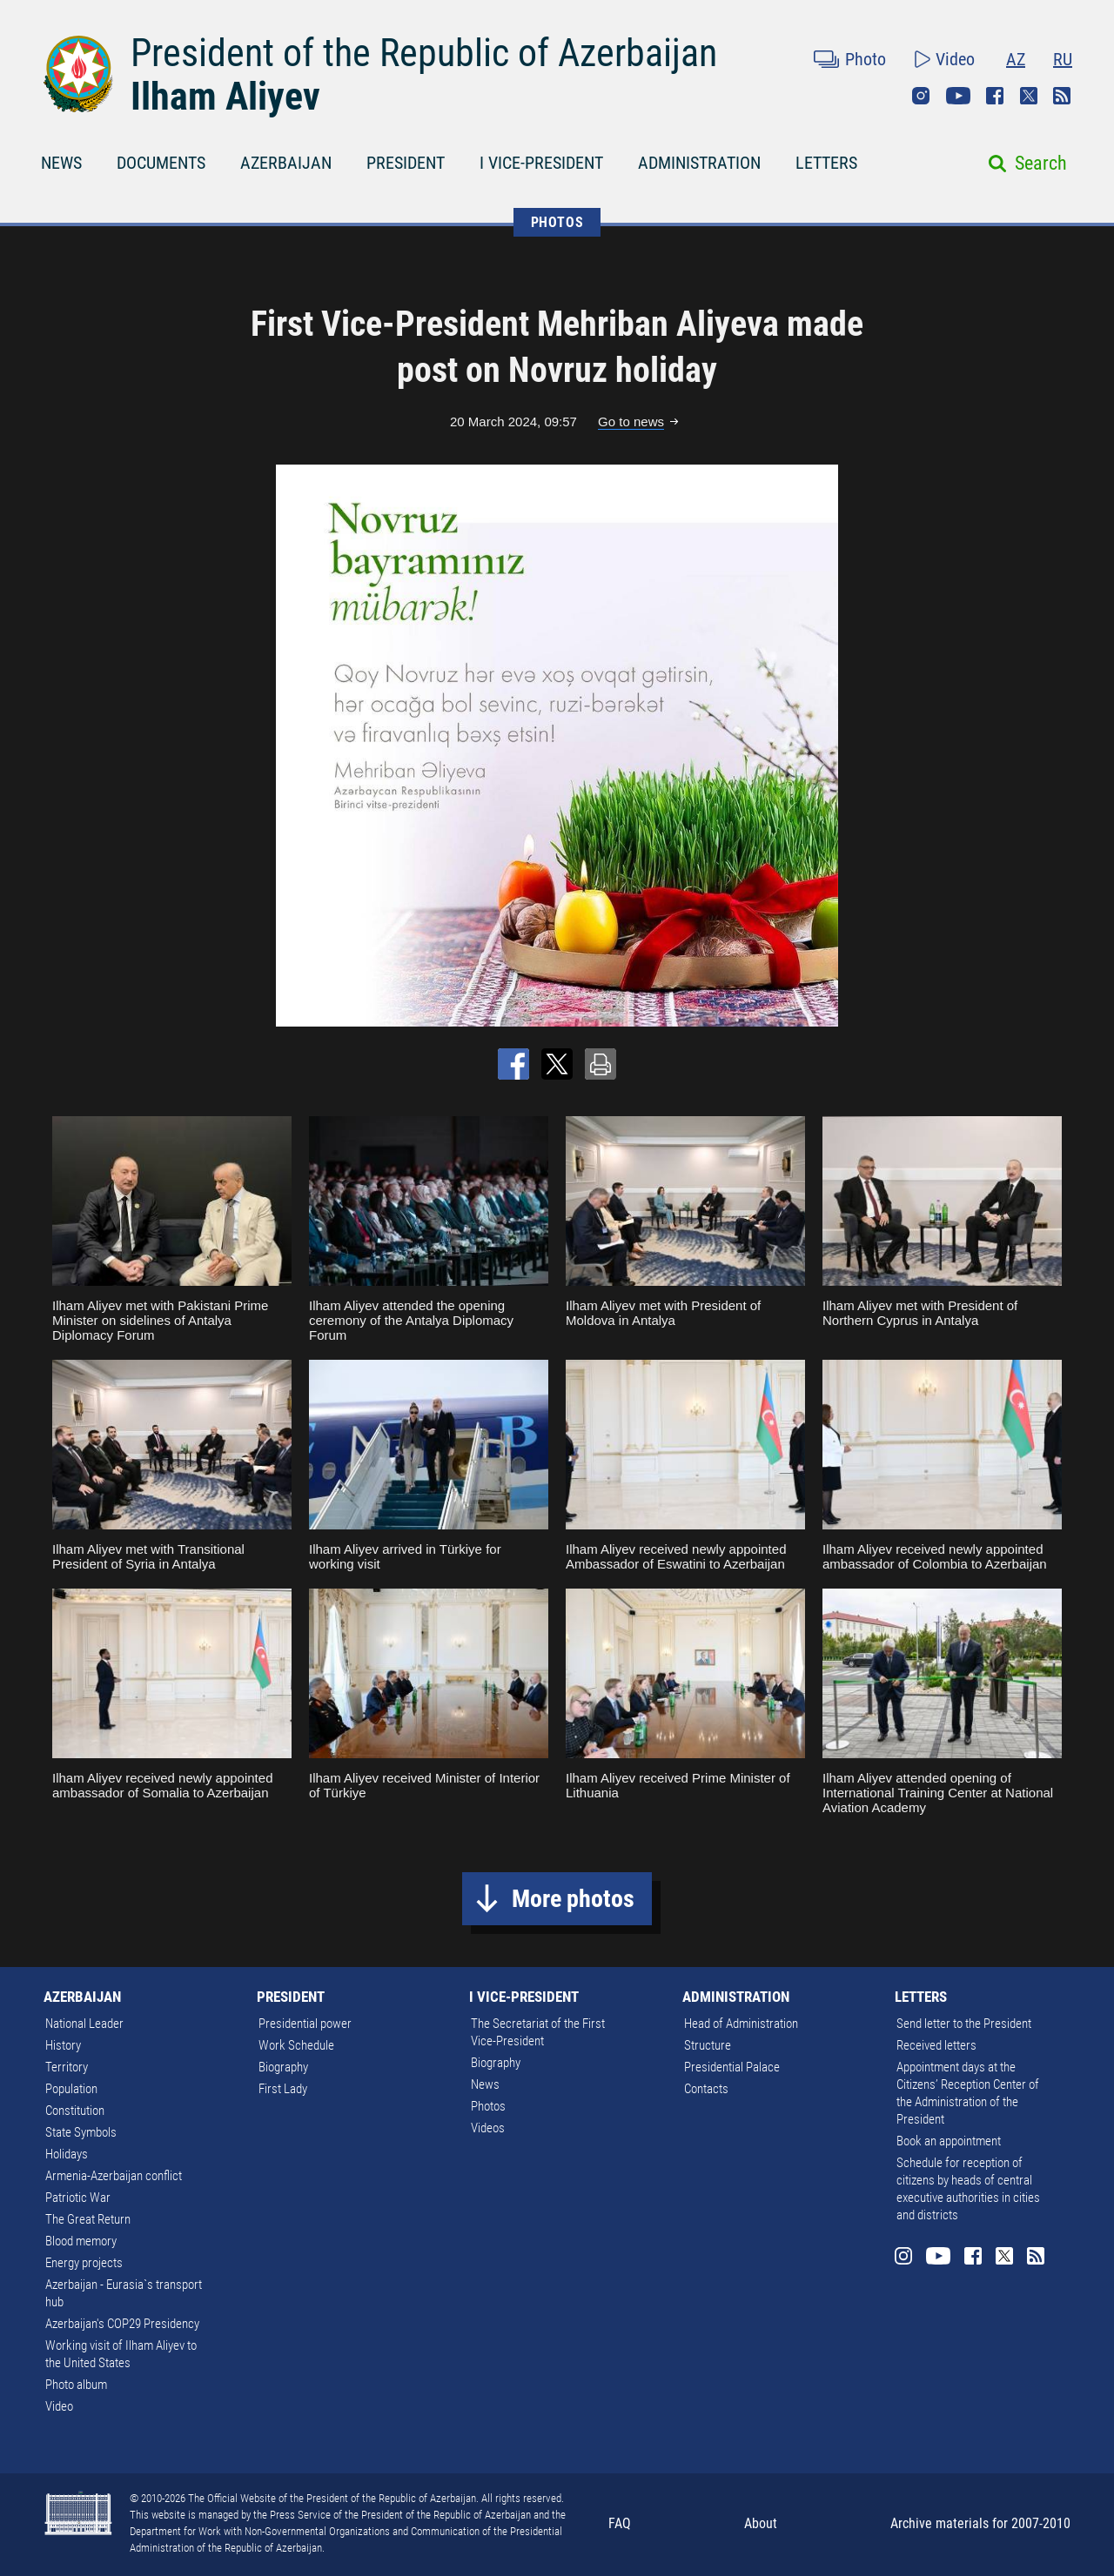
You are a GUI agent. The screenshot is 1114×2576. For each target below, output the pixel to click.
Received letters (936, 2045)
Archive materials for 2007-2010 (980, 2523)
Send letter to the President (963, 2023)
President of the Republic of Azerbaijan (424, 53)
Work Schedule (296, 2045)
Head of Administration (741, 2023)
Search (1041, 163)
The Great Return (88, 2219)
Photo (865, 59)
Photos (488, 2106)
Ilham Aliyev (225, 96)
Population (71, 2089)
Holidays (66, 2154)
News (485, 2084)
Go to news (631, 421)
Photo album (76, 2384)
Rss (1061, 95)
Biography (283, 2067)
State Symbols (81, 2132)
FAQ (619, 2523)
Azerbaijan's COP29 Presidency (122, 2324)
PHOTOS (557, 222)
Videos (488, 2128)
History (63, 2045)
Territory (66, 2067)
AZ (1015, 59)
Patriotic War (78, 2197)
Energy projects (84, 2263)
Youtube (958, 95)
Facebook (994, 95)
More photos (573, 1898)
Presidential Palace (732, 2067)
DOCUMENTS (161, 162)
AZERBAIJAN (286, 162)
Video (955, 59)
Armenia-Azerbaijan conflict (113, 2176)
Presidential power (305, 2023)
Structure (707, 2045)
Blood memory (81, 2241)
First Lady (282, 2089)
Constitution (74, 2110)
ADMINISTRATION (699, 162)
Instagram (920, 95)
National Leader (84, 2023)
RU (1062, 59)
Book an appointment (948, 2141)
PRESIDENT (405, 162)
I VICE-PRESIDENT (541, 162)
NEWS (61, 162)
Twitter (1028, 95)
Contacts (706, 2089)
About (760, 2523)
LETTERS (826, 162)
